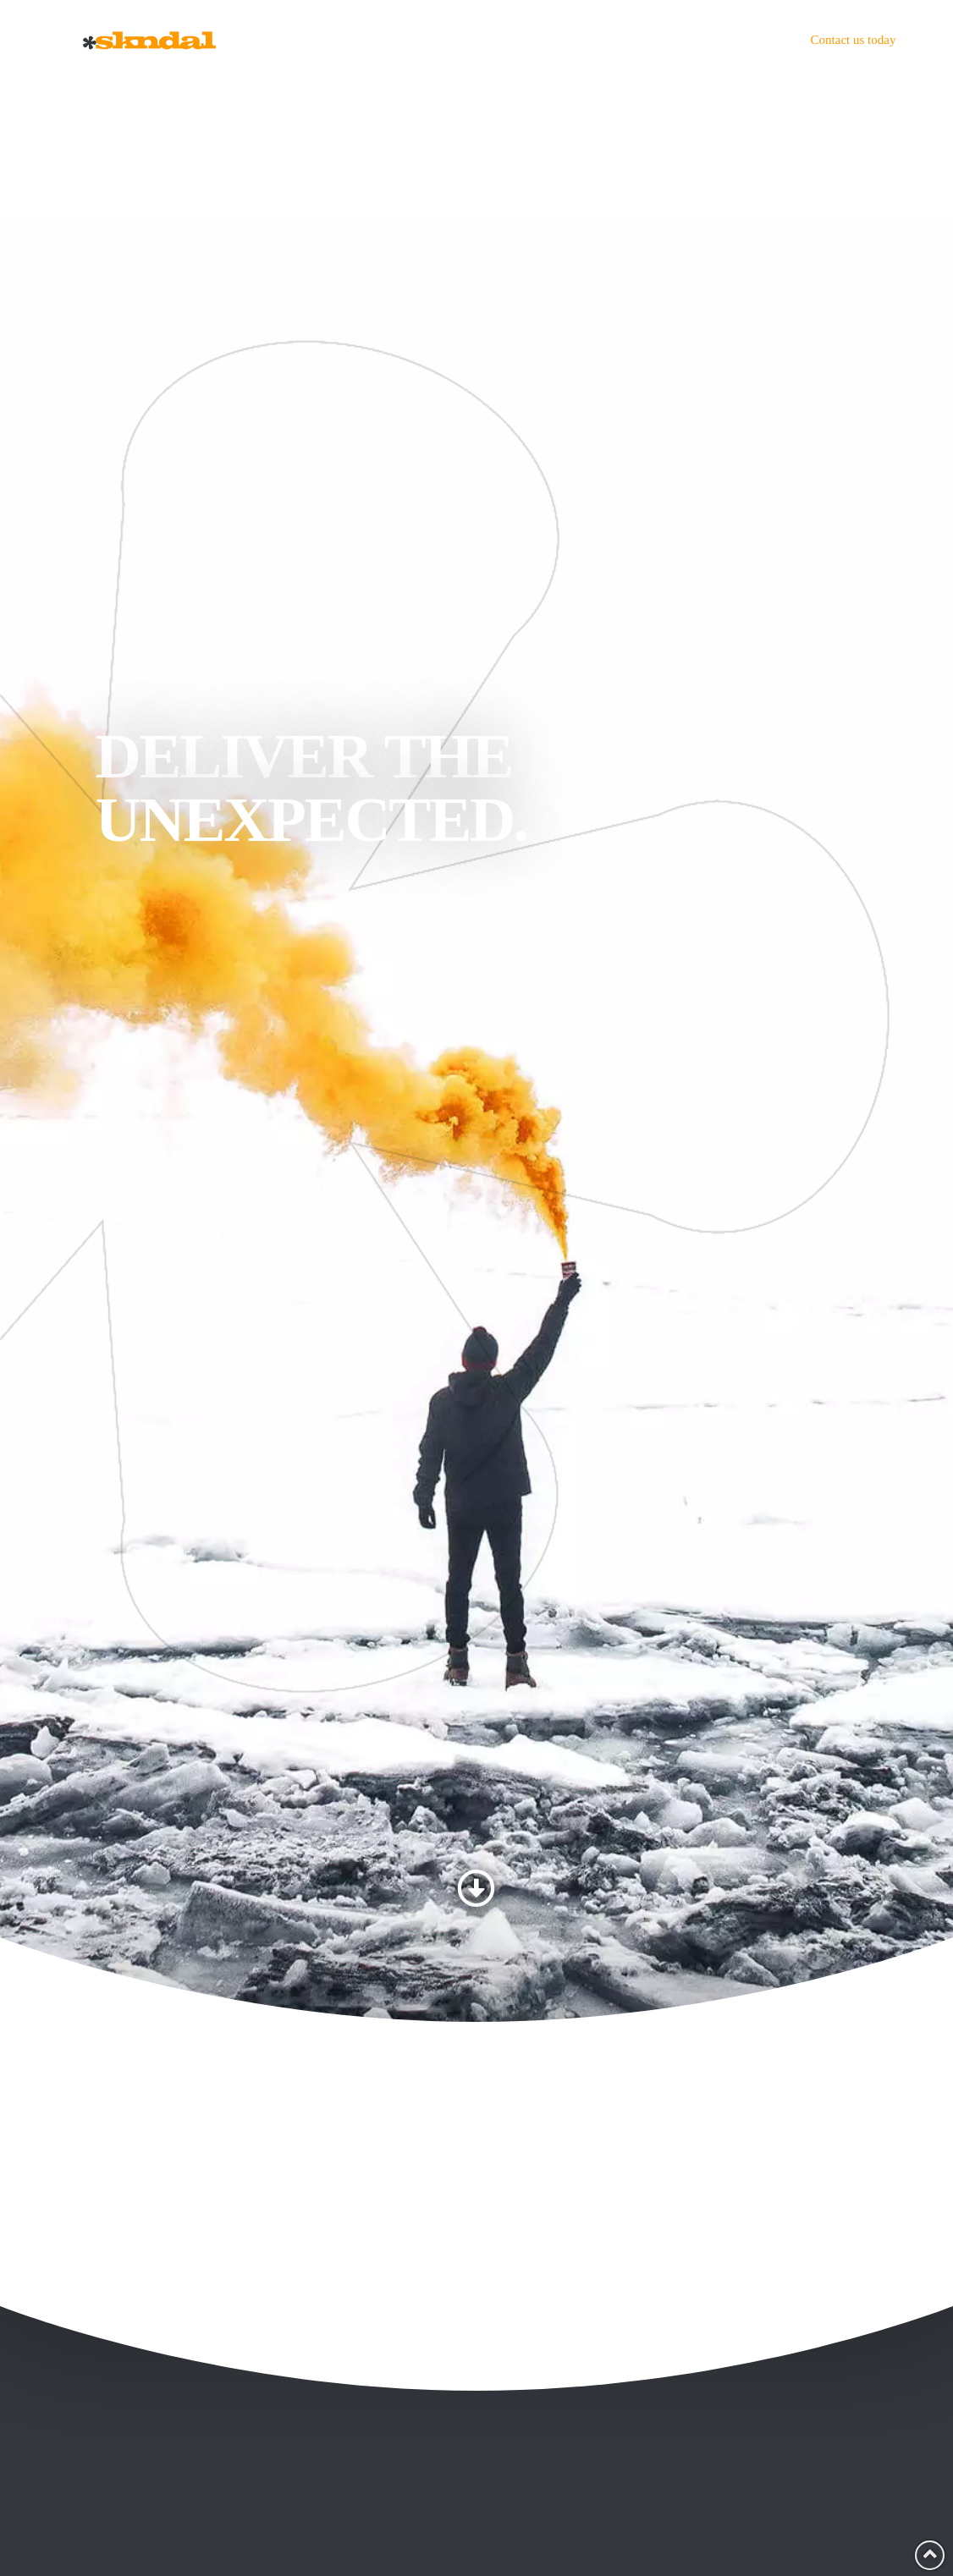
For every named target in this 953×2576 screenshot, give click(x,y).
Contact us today (853, 40)
